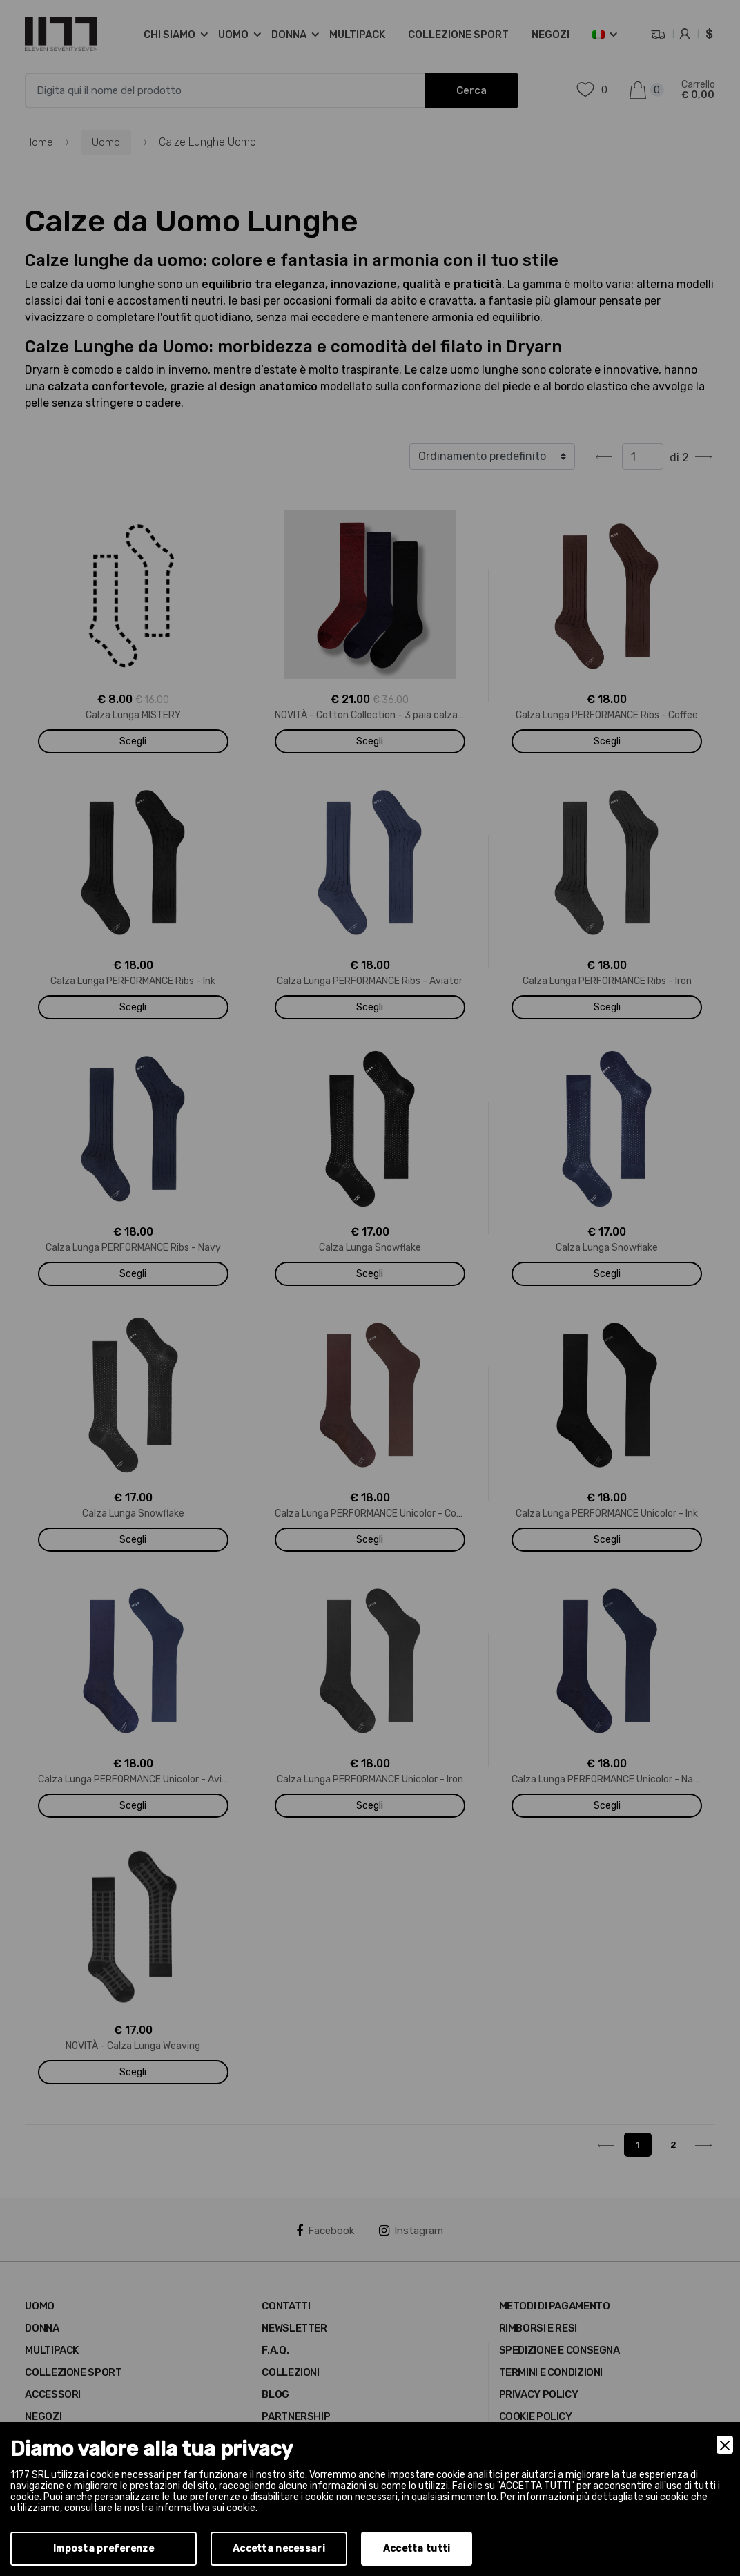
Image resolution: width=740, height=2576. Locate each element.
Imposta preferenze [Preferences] (103, 2549)
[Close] (725, 2445)
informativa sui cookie (205, 2508)
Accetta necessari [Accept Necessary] (279, 2549)
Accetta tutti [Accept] (417, 2549)
